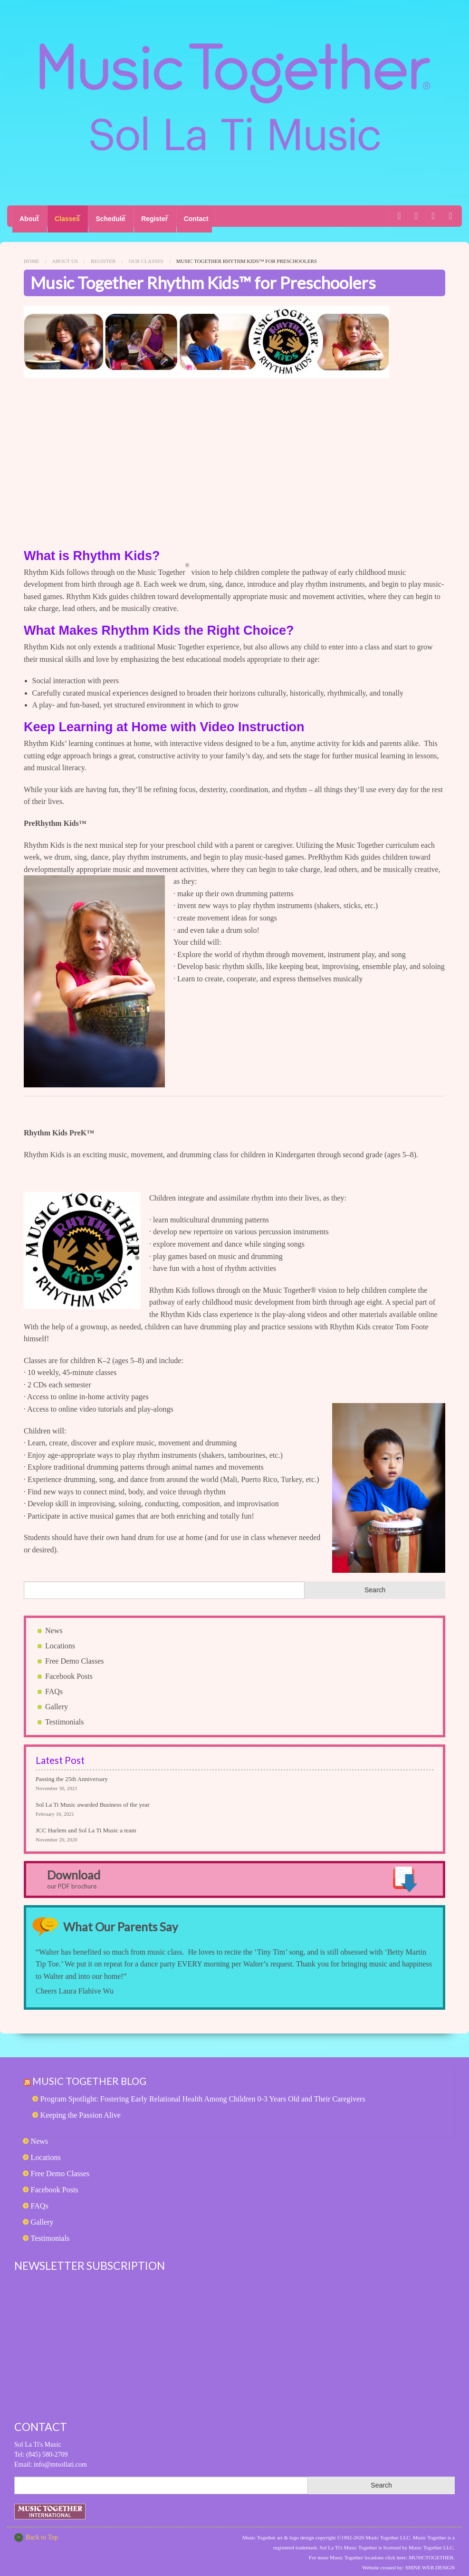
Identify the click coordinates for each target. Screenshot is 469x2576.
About (28, 216)
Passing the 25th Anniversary (72, 1773)
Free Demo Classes (74, 1655)
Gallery (56, 1701)
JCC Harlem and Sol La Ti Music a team (86, 1824)
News (53, 1625)
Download (73, 1873)
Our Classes (146, 255)
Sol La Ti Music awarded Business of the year (93, 1798)
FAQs (54, 1686)
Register (179, 216)
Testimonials (64, 1716)
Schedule (127, 216)
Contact (229, 216)
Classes (75, 216)
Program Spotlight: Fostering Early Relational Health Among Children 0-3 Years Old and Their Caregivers (202, 2093)
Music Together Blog (95, 2075)
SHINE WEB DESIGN (430, 2562)
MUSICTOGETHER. (432, 2552)
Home (31, 255)
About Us (65, 255)
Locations (60, 1640)
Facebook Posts (69, 1670)
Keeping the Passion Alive (80, 2109)
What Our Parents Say (125, 1920)
